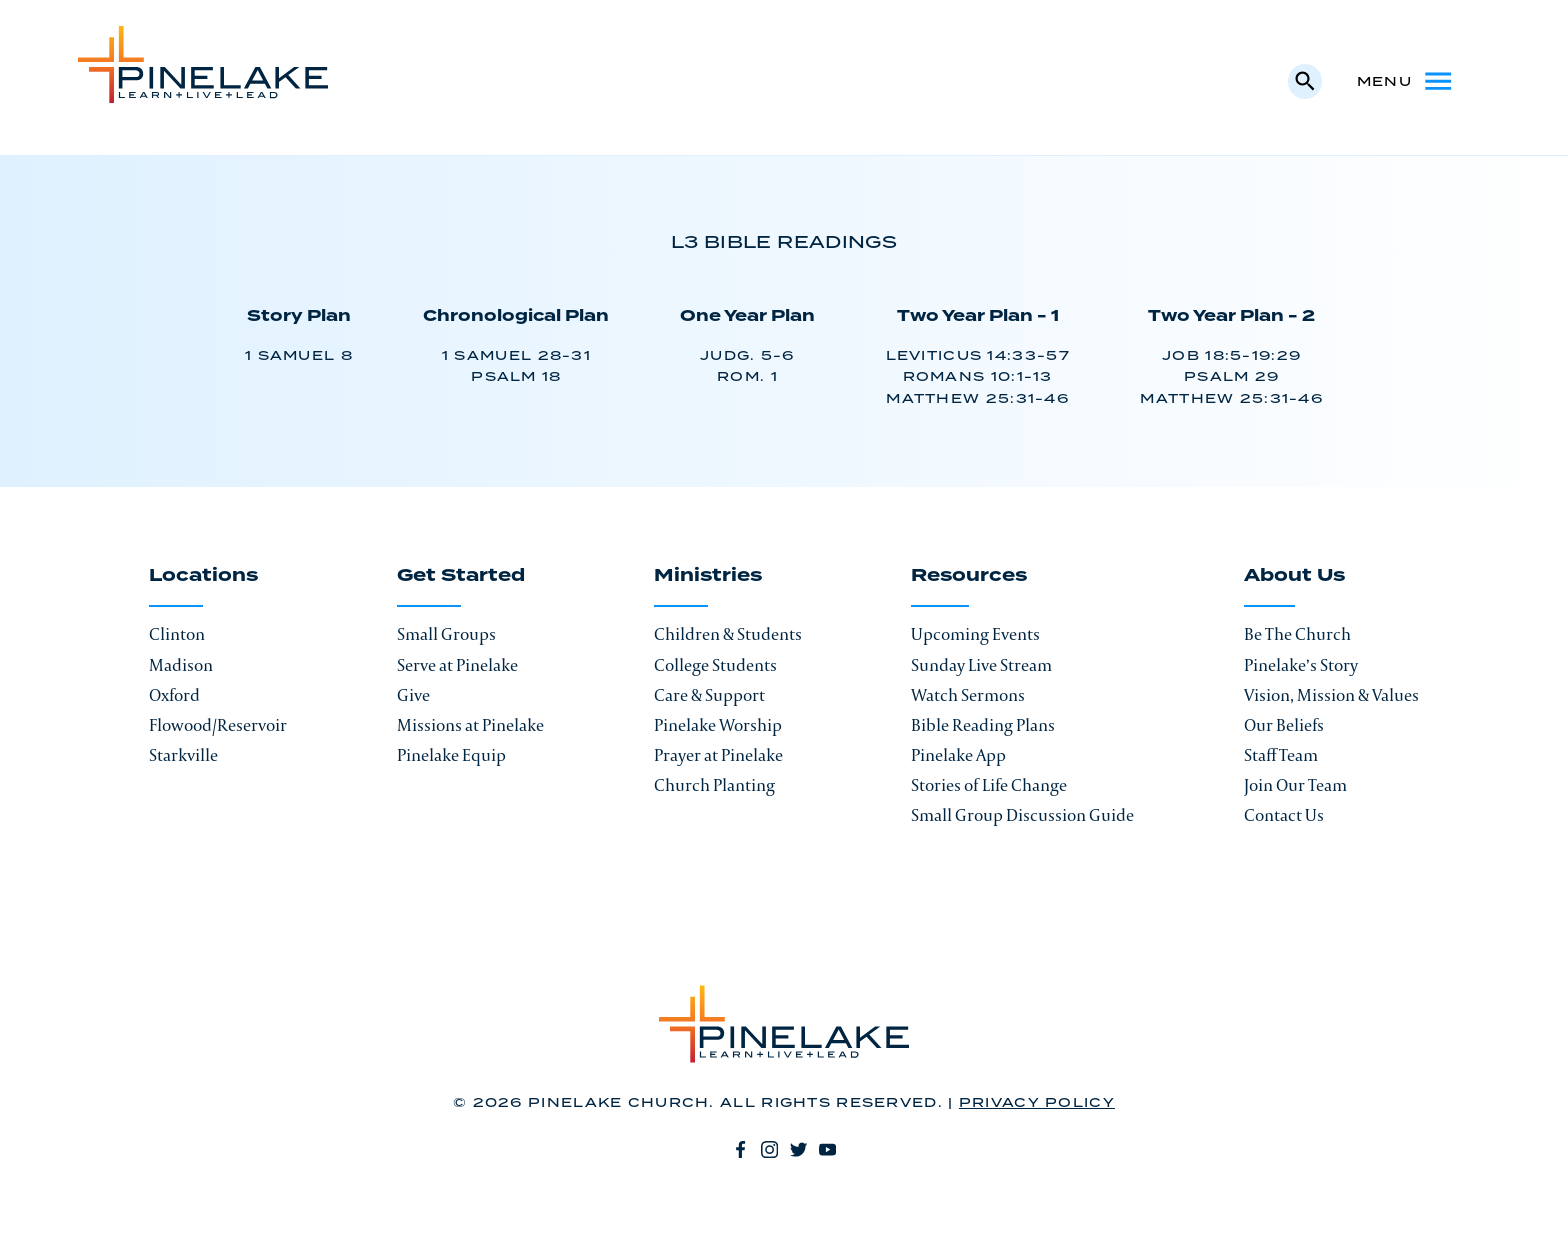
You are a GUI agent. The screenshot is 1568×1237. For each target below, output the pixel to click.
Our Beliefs (1284, 725)
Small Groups (446, 634)
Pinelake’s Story (1301, 665)
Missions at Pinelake (470, 725)
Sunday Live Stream (981, 665)
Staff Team (1281, 755)
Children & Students (728, 634)
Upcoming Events (975, 634)
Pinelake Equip (451, 755)
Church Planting (714, 785)
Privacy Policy (1037, 1103)
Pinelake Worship (718, 725)
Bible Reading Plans (983, 725)
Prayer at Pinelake (718, 755)
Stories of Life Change (989, 785)
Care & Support (709, 695)
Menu (1406, 81)
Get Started (461, 577)
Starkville (183, 755)
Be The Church (1297, 634)
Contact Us (1284, 815)
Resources (969, 577)
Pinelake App (958, 755)
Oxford (174, 695)
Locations (203, 577)
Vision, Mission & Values (1331, 695)
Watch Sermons (968, 695)
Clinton (177, 634)
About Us (1294, 577)
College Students (715, 665)
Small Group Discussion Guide (1022, 815)
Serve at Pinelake (457, 665)
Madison (181, 665)
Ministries (708, 577)
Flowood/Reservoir (218, 725)
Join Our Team (1295, 785)
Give (413, 695)
